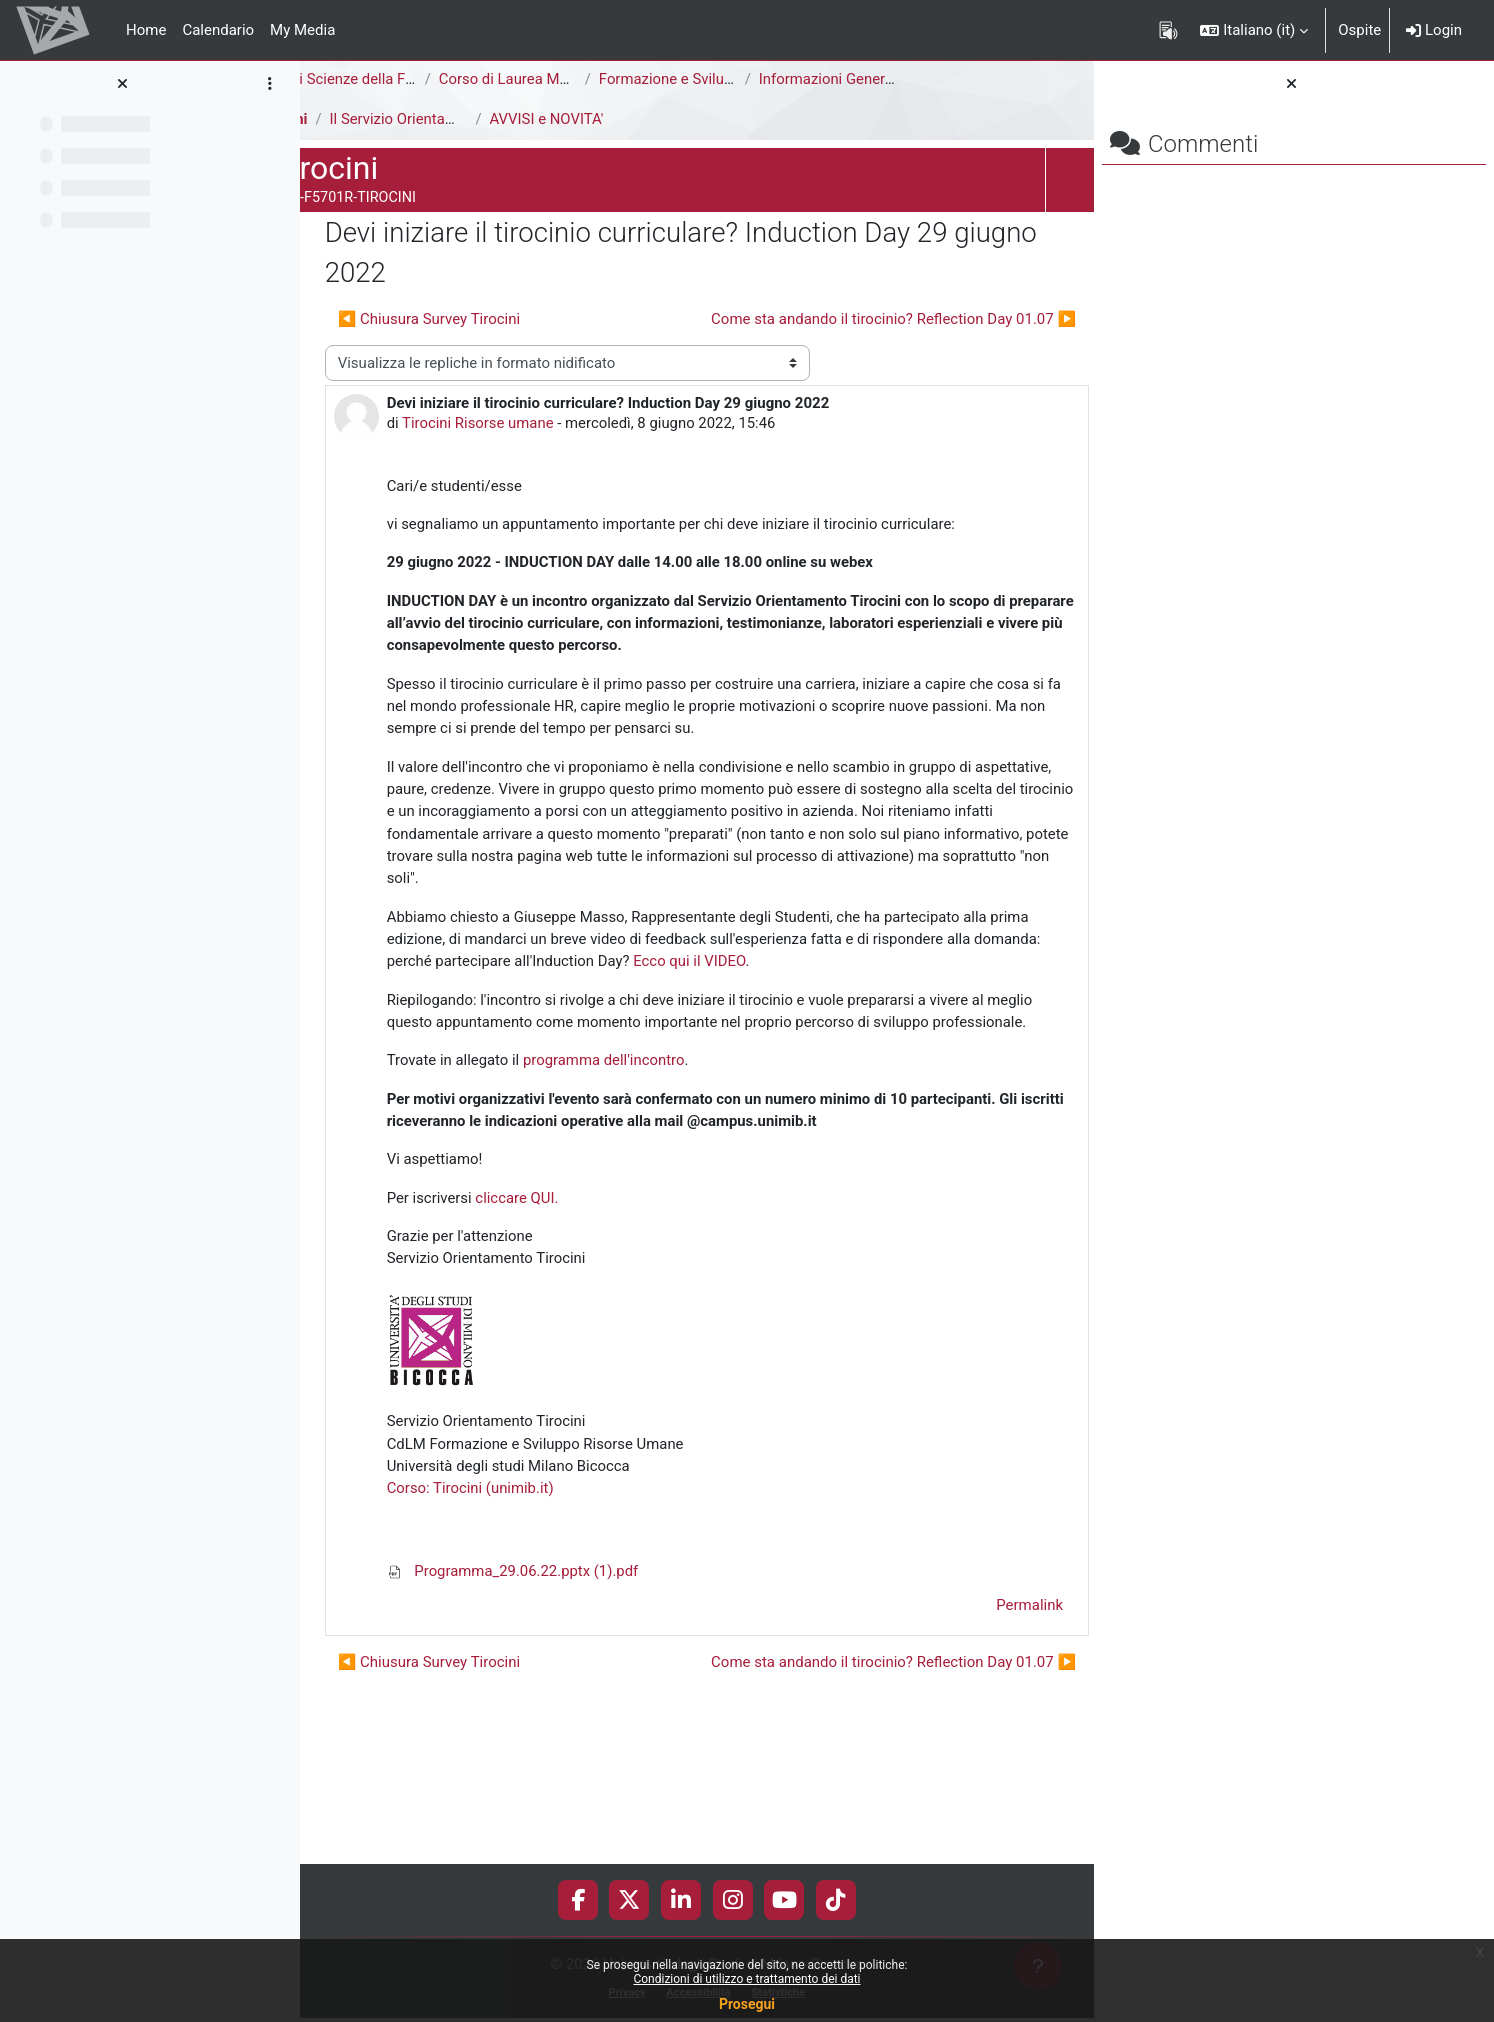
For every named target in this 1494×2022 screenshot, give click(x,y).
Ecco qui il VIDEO (538, 1077)
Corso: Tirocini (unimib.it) (530, 1652)
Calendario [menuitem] (218, 30)
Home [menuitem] (146, 30)
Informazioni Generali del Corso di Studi (949, 79)
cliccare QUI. (577, 1360)
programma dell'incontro (664, 1199)
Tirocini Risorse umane (538, 424)
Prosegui (747, 2004)
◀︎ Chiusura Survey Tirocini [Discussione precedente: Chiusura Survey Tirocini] (488, 319)
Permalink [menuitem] (950, 1769)
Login (1434, 30)
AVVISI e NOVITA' (606, 119)
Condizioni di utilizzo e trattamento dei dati (746, 1979)
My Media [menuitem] (302, 30)
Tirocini (341, 119)
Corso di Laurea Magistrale (587, 79)
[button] (1254, 30)
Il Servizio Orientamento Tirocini (495, 119)
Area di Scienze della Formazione (426, 79)
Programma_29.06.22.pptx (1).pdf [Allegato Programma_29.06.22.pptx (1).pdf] (572, 1735)
